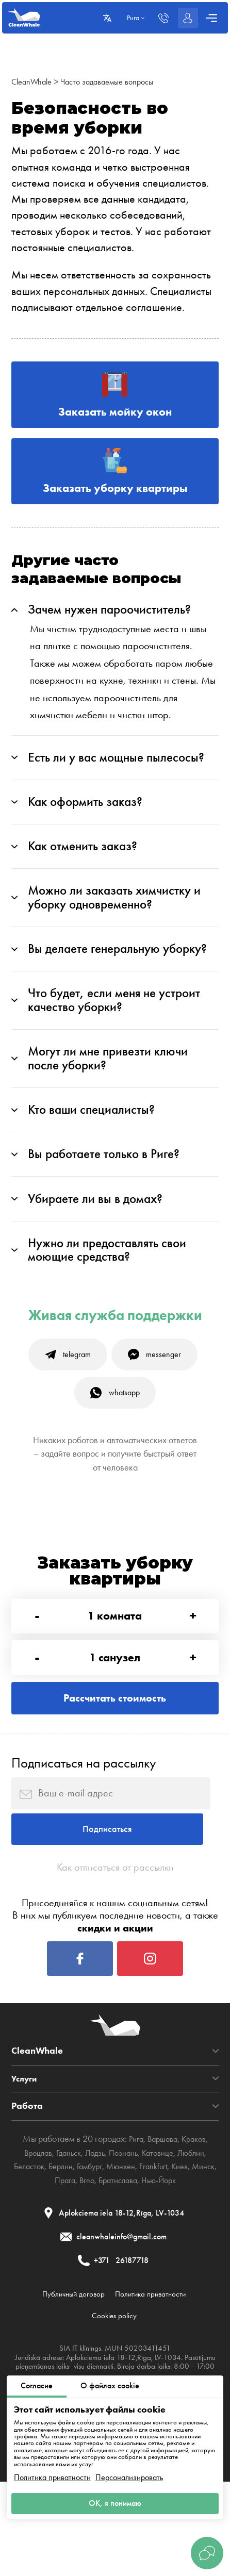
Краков (196, 2222)
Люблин (199, 2236)
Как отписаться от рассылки (115, 1940)
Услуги (25, 2162)
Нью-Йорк (178, 2263)
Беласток (35, 2250)
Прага (74, 2263)
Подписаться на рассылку (83, 1825)
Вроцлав (29, 2236)
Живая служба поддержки (115, 1358)
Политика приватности (52, 2475)
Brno (98, 2263)
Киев (201, 2250)
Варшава (162, 2222)
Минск (45, 2263)
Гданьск (63, 2236)
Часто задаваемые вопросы (117, 81)
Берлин (71, 2250)
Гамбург (103, 2250)
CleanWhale (34, 81)
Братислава (132, 2263)
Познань (124, 2236)
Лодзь (92, 2236)
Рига (132, 2222)
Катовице (162, 2236)
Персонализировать (129, 2475)
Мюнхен (137, 2250)
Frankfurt (173, 2250)
